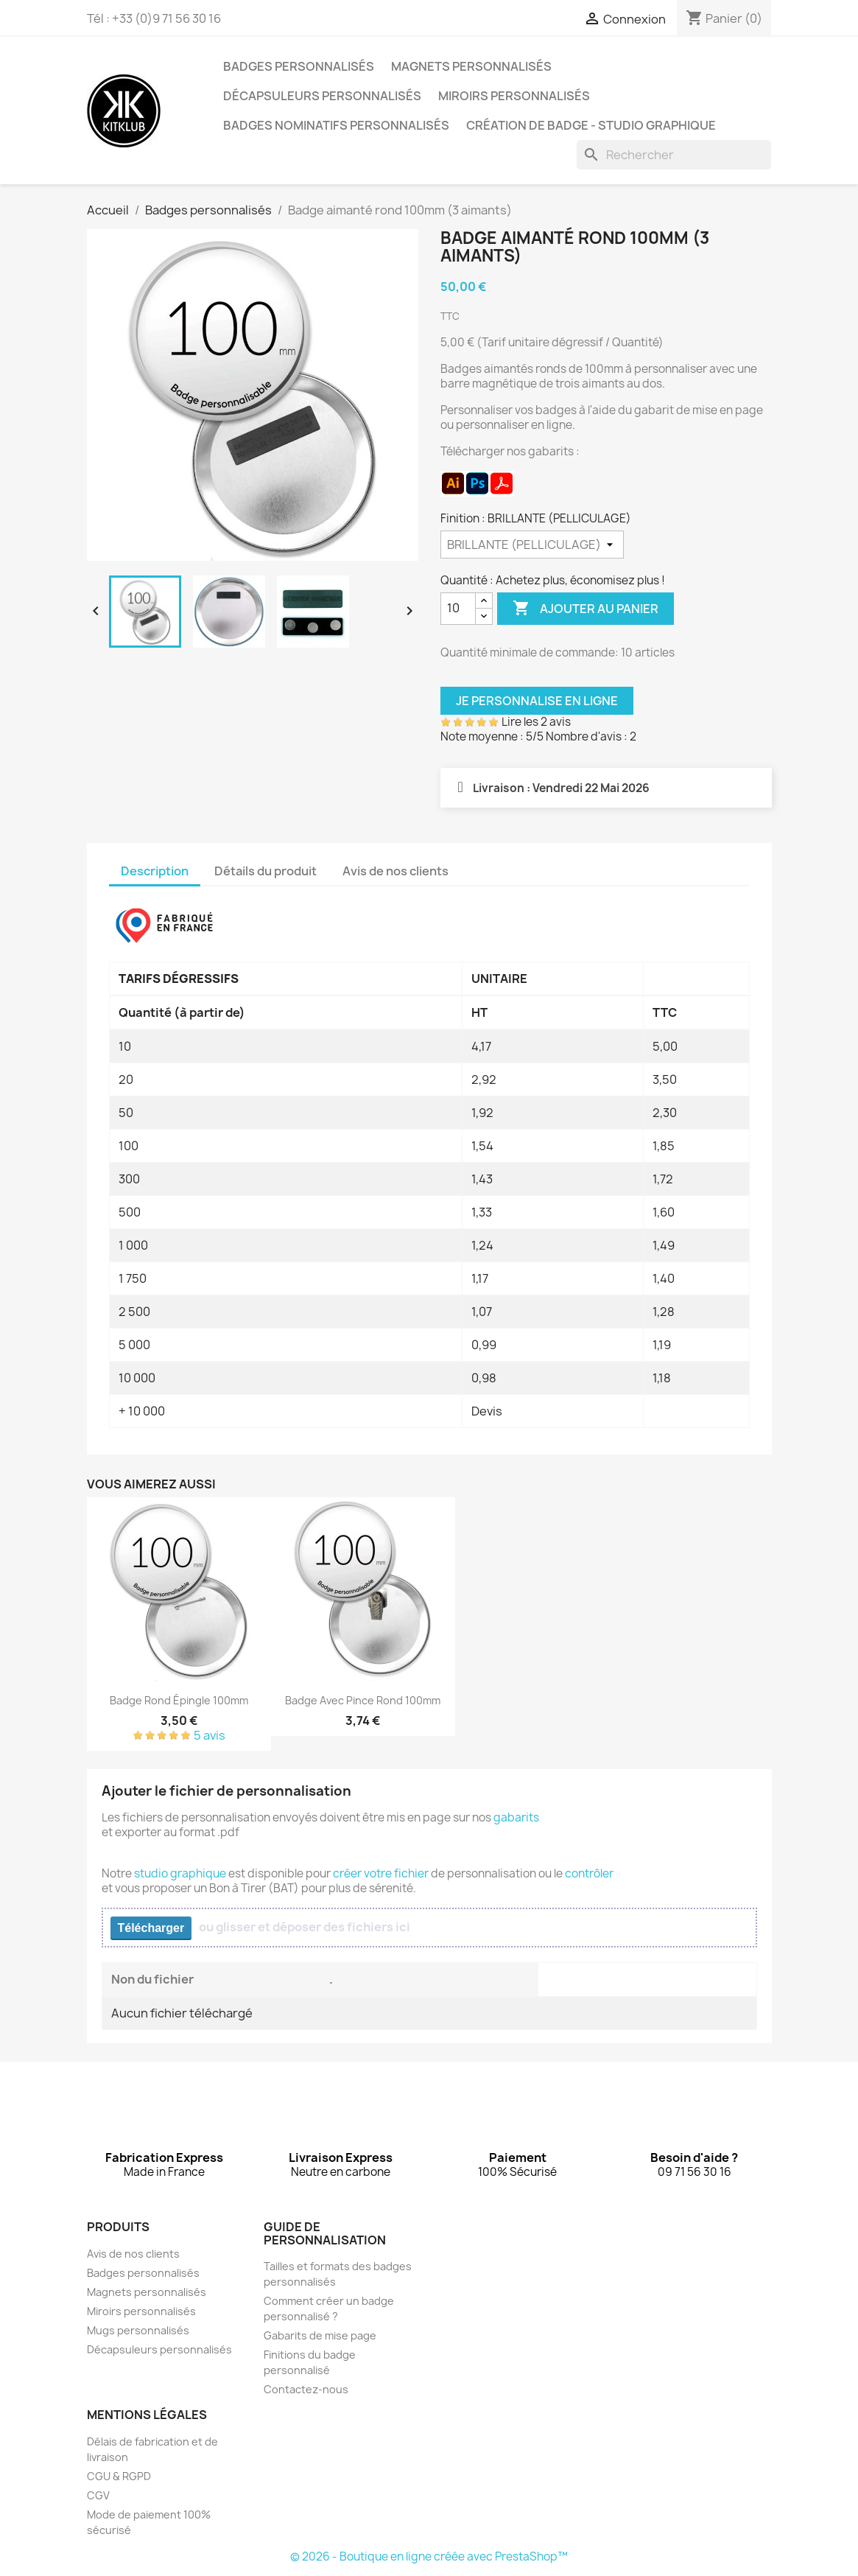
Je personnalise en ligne (537, 701)
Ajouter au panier (585, 608)
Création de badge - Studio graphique (591, 125)
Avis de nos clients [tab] (395, 871)
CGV (98, 2495)
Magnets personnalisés (471, 66)
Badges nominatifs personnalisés (336, 125)
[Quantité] (458, 608)
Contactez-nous (306, 2389)
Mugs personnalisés (138, 2330)
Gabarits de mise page (320, 2335)
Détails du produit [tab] (265, 871)
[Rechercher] (674, 154)
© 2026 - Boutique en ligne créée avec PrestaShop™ (429, 2556)
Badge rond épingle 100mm (179, 1700)
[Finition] (532, 545)
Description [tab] (155, 871)
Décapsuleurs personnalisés (322, 96)
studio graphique (180, 1873)
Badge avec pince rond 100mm (362, 1700)
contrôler (589, 1873)
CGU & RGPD (119, 2476)
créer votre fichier (381, 1873)
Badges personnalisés (298, 66)
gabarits (516, 1817)
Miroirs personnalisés (514, 96)
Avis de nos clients (133, 2254)
